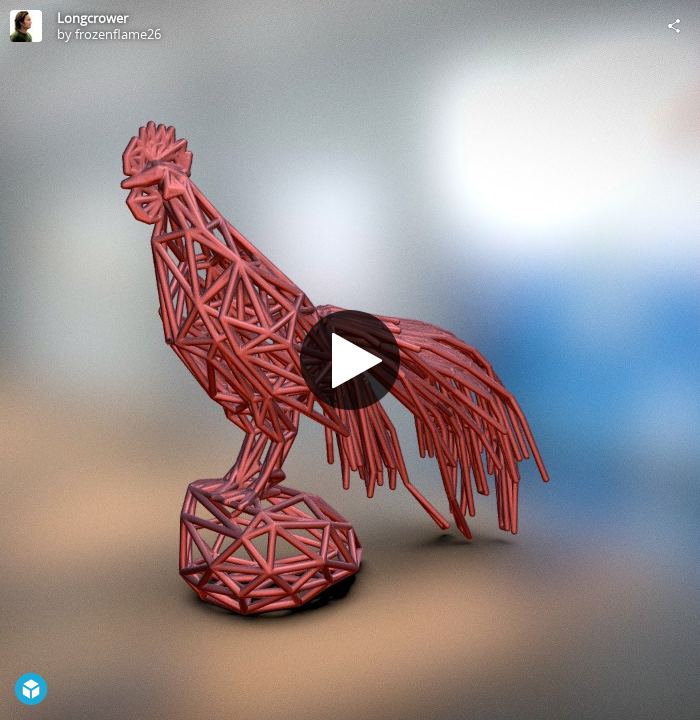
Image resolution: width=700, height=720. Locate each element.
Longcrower (92, 18)
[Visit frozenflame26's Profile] (26, 26)
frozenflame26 (118, 34)
